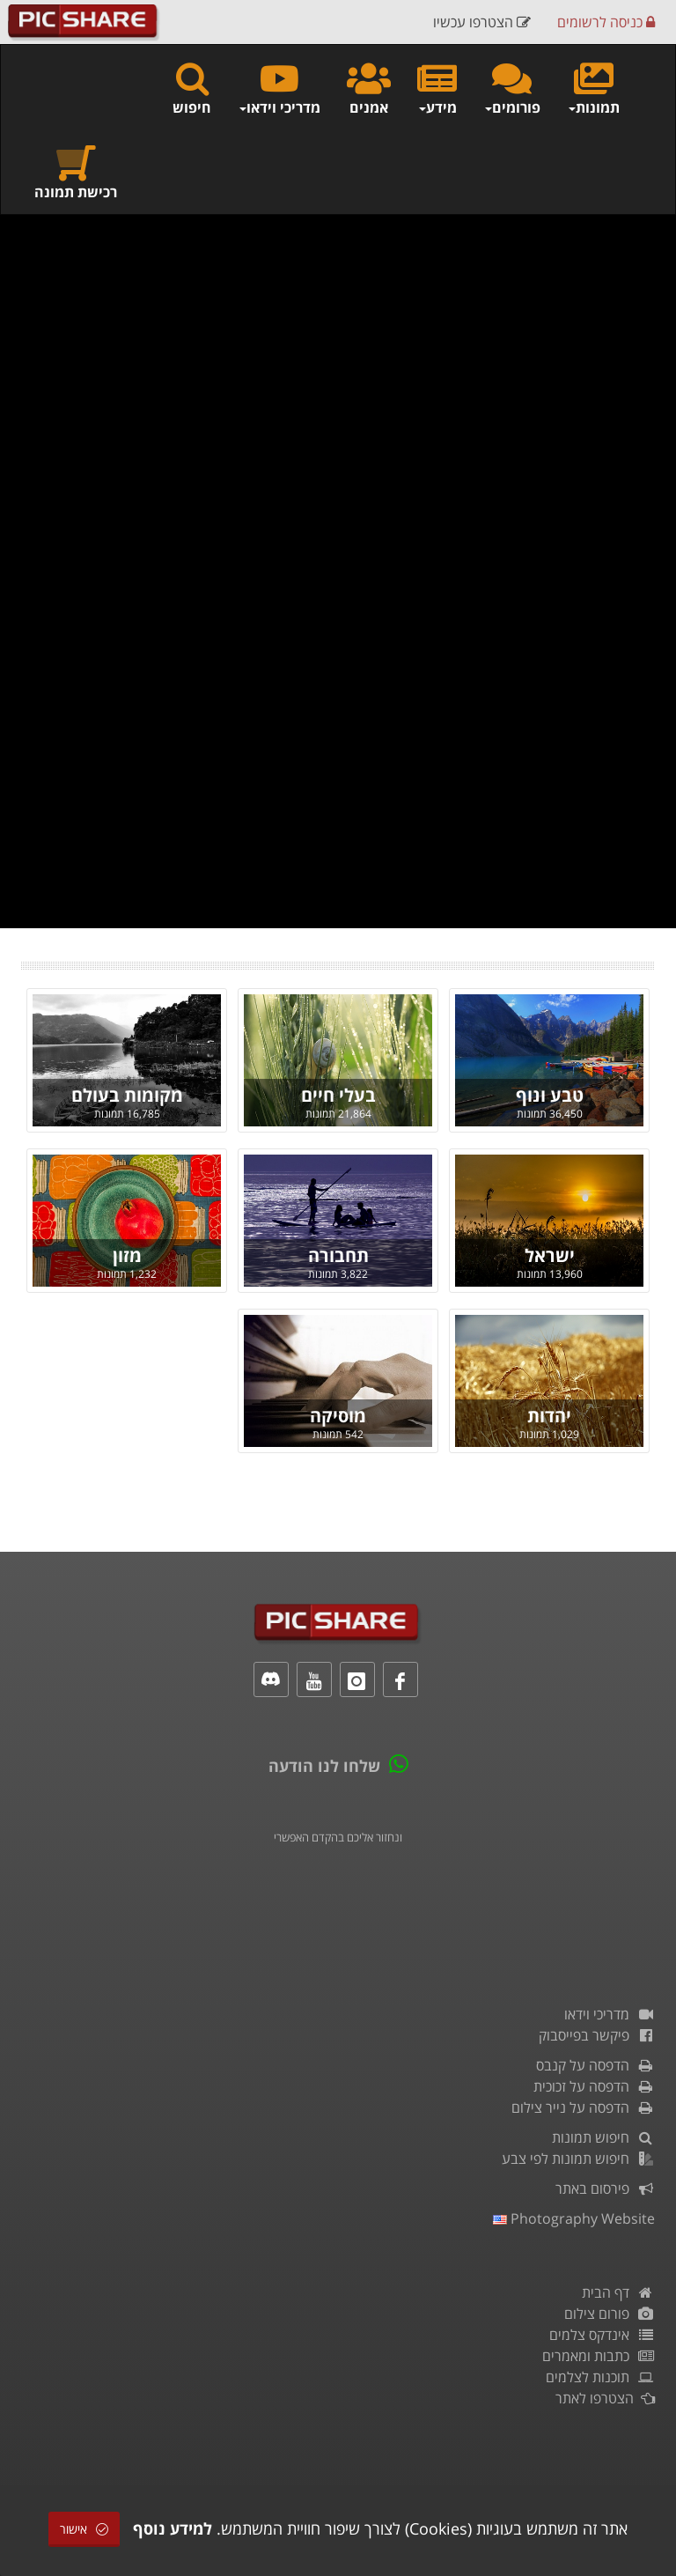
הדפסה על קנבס (595, 2065)
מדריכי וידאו (609, 2014)
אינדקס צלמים (602, 2334)
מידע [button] (437, 87)
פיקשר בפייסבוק (597, 2035)
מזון (127, 1255)
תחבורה (338, 1255)
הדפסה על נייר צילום (583, 2107)
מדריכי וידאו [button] (279, 87)
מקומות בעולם (127, 1095)
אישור (84, 2529)
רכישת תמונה (75, 172)
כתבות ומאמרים (598, 2356)
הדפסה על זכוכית (594, 2086)
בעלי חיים (338, 1095)
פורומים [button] (511, 87)
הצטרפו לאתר (605, 2398)
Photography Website (574, 2218)
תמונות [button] (593, 87)
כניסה (606, 22)
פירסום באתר (605, 2188)
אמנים (369, 87)
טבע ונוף (550, 1095)
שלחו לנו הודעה (324, 1765)
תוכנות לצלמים (600, 2377)
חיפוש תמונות (603, 2137)
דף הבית (618, 2292)
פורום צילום (609, 2313)
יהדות (549, 1416)
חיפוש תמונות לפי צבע (578, 2158)
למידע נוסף (172, 2528)
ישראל (550, 1255)
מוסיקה (338, 1416)
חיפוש (192, 87)
